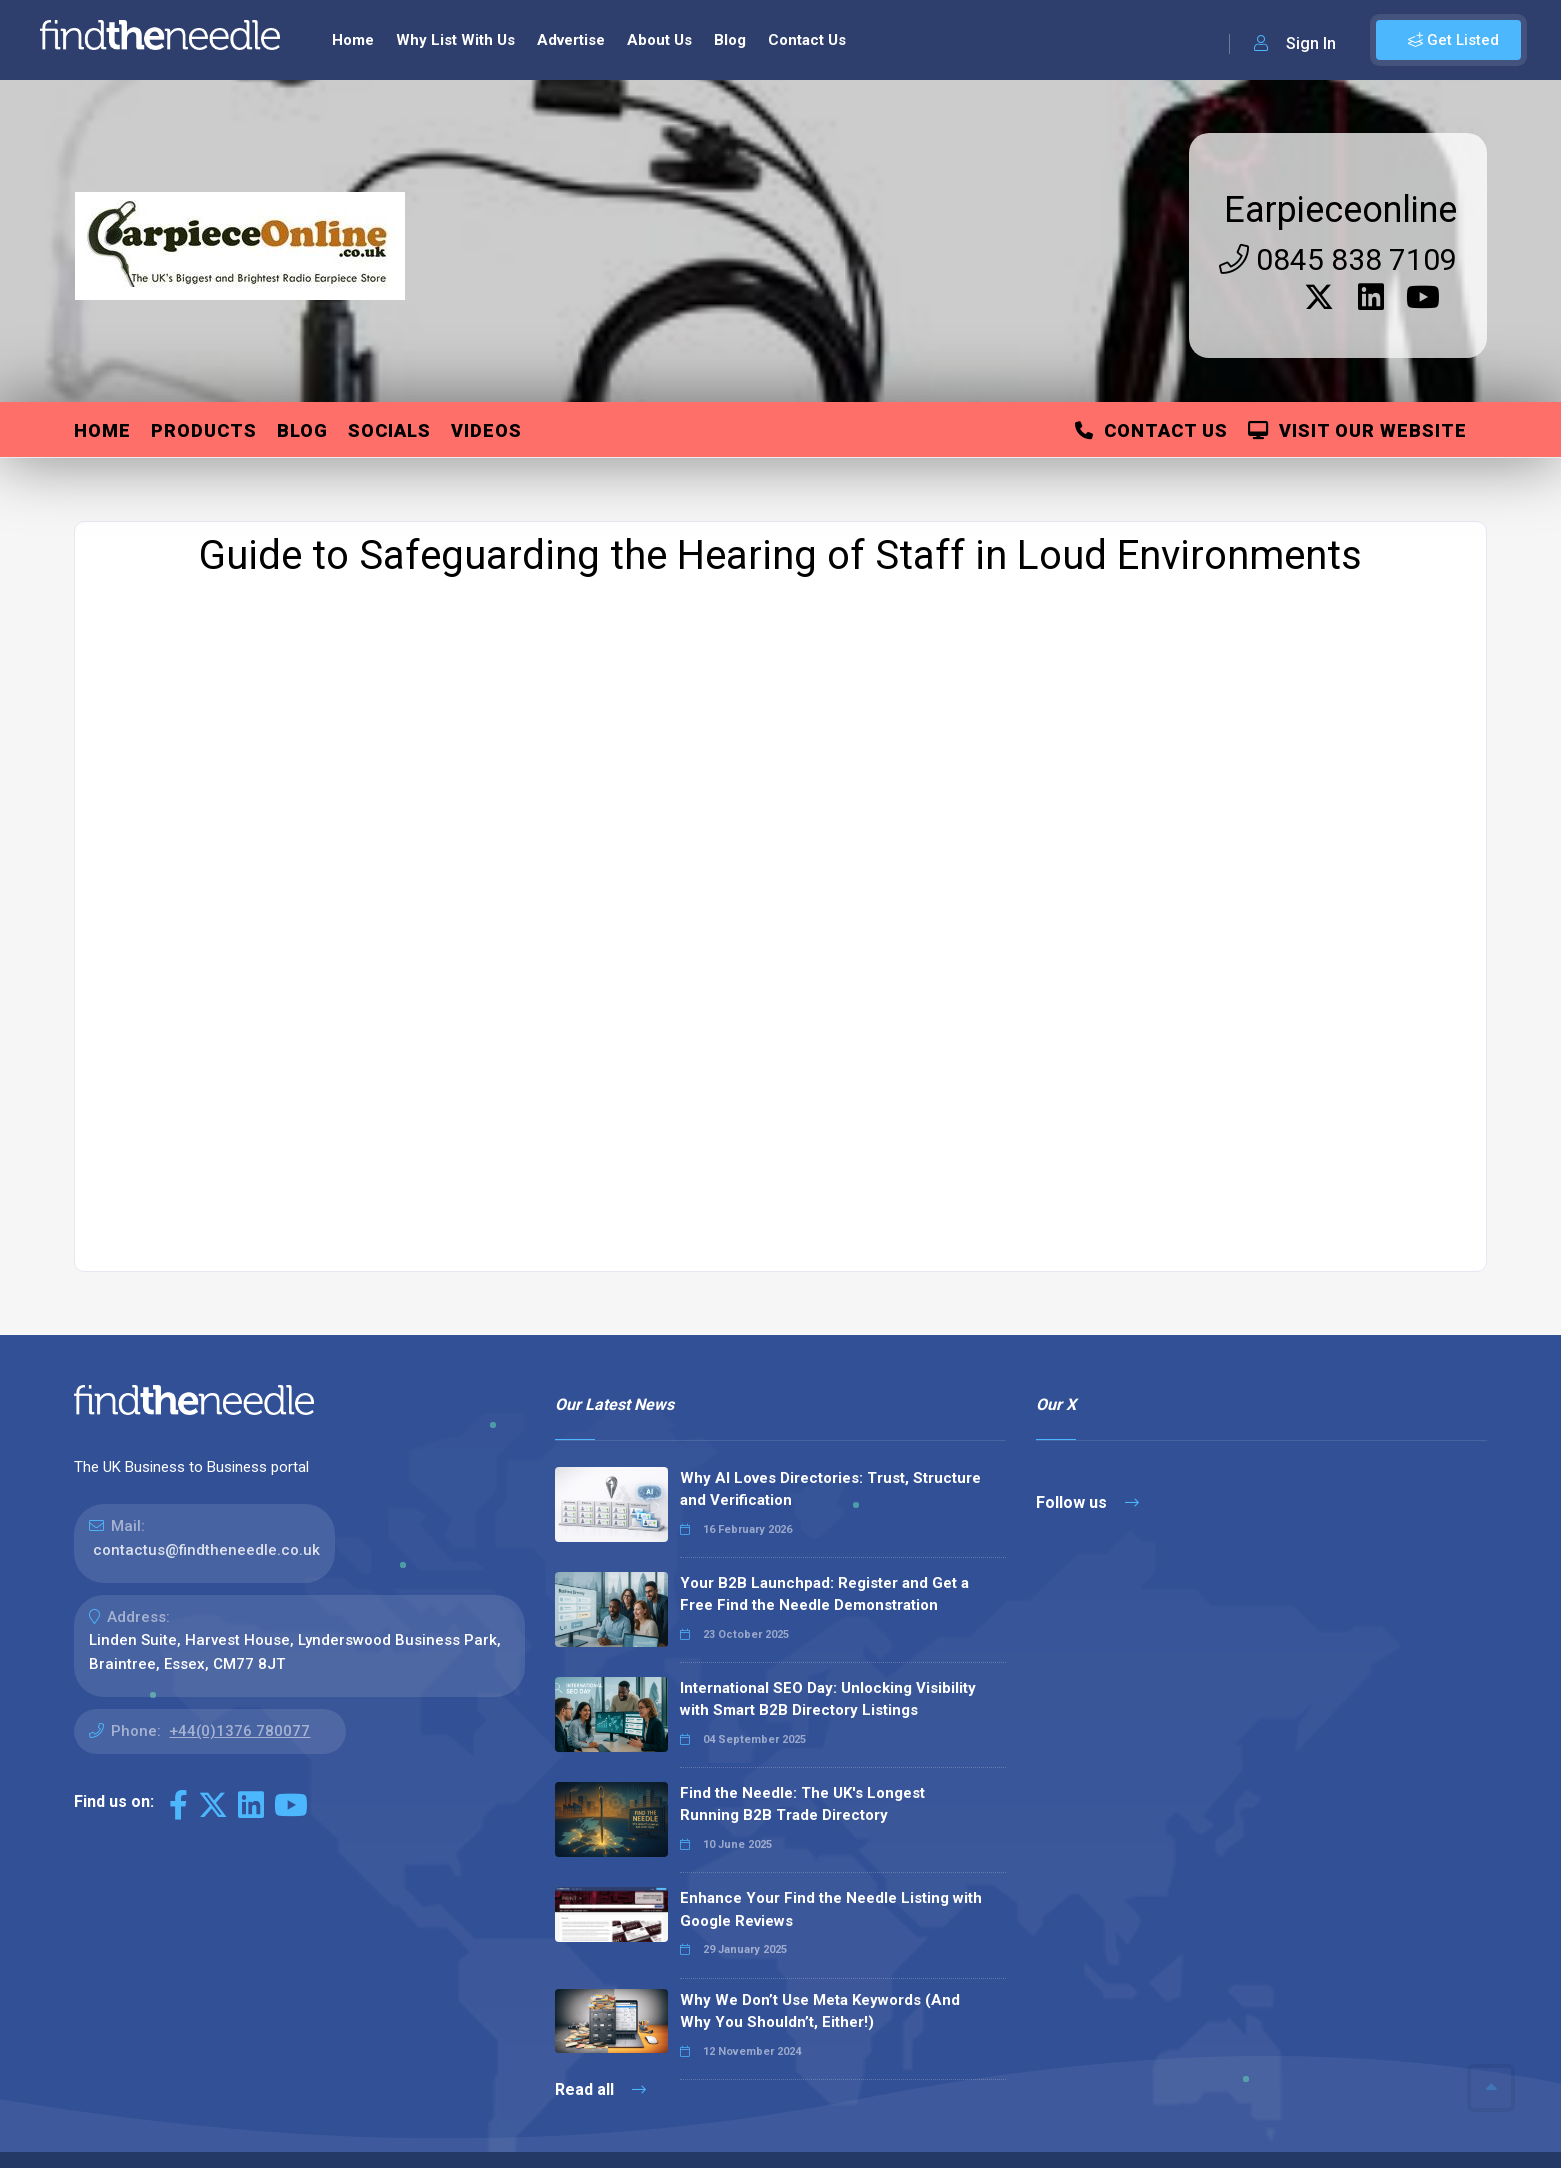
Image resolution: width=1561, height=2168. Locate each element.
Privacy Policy (1255, 2079)
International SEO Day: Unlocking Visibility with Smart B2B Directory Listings (828, 1585)
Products (204, 316)
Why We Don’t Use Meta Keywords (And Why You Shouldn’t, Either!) (820, 1897)
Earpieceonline (1340, 96)
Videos (486, 316)
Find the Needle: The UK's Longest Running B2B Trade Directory (802, 1690)
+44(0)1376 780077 (239, 1617)
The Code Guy (183, 2107)
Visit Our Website (1357, 316)
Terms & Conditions (1388, 2079)
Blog (302, 316)
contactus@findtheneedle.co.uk (206, 1436)
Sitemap (1161, 2079)
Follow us (1087, 1388)
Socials (389, 316)
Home (102, 316)
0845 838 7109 (1338, 145)
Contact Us (1151, 316)
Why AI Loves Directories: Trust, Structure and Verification (830, 1375)
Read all (600, 1975)
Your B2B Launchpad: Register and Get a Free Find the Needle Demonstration (824, 1480)
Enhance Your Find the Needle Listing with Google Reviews (831, 1795)
